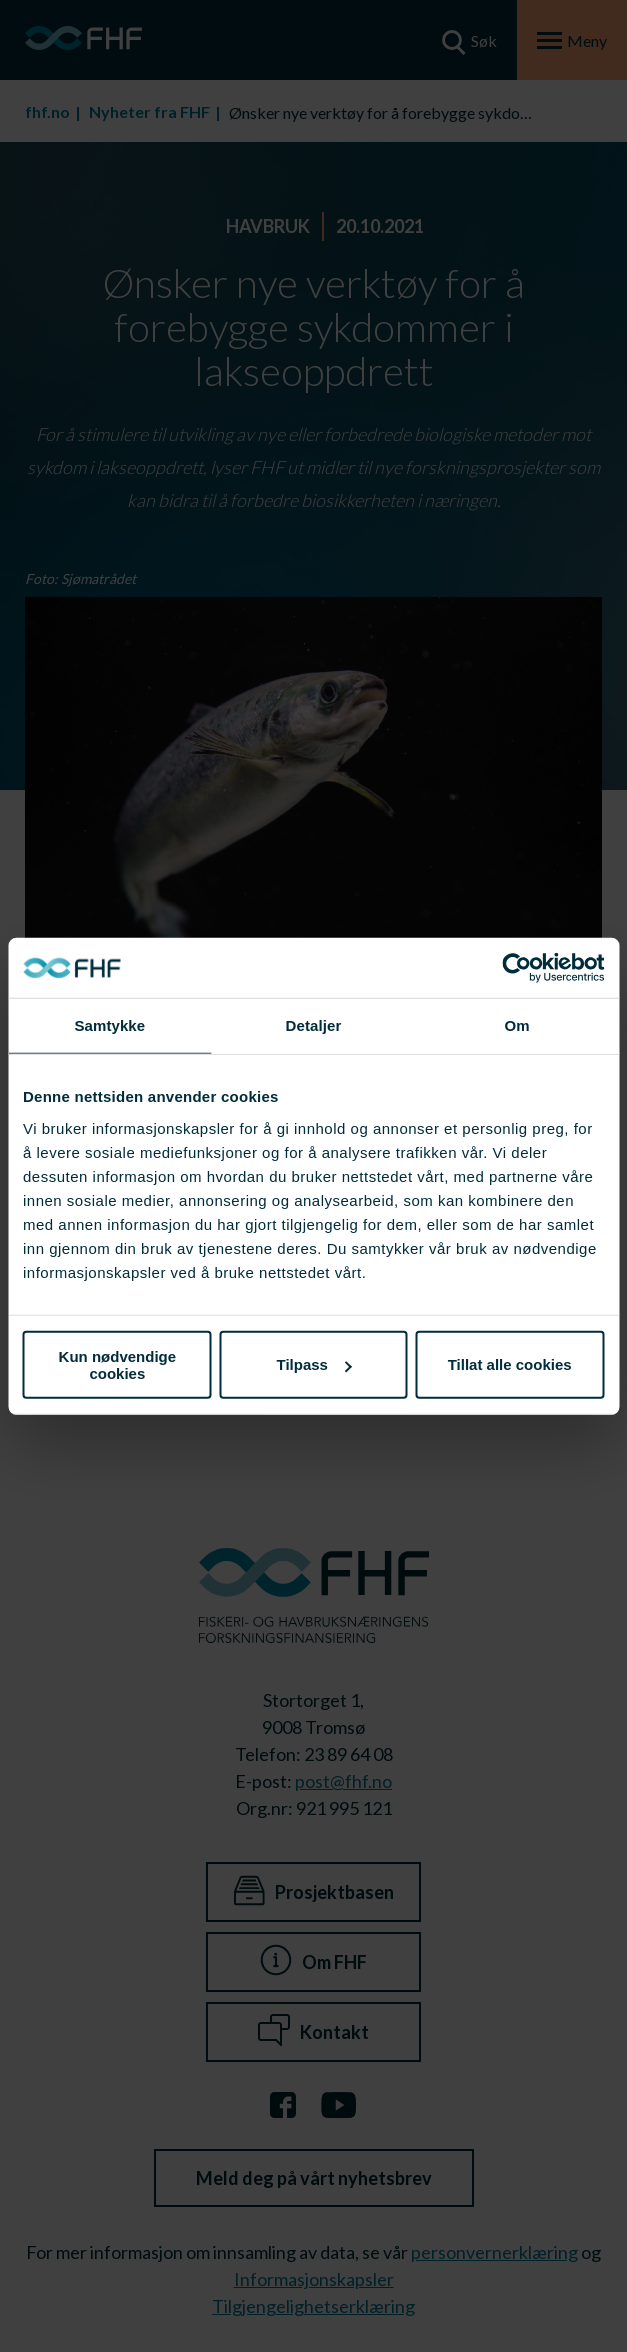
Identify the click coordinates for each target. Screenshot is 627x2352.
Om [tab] (517, 1025)
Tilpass (314, 1364)
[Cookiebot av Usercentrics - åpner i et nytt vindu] (516, 968)
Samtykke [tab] (109, 1025)
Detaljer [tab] (314, 1025)
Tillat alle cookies (510, 1364)
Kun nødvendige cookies (118, 1364)
